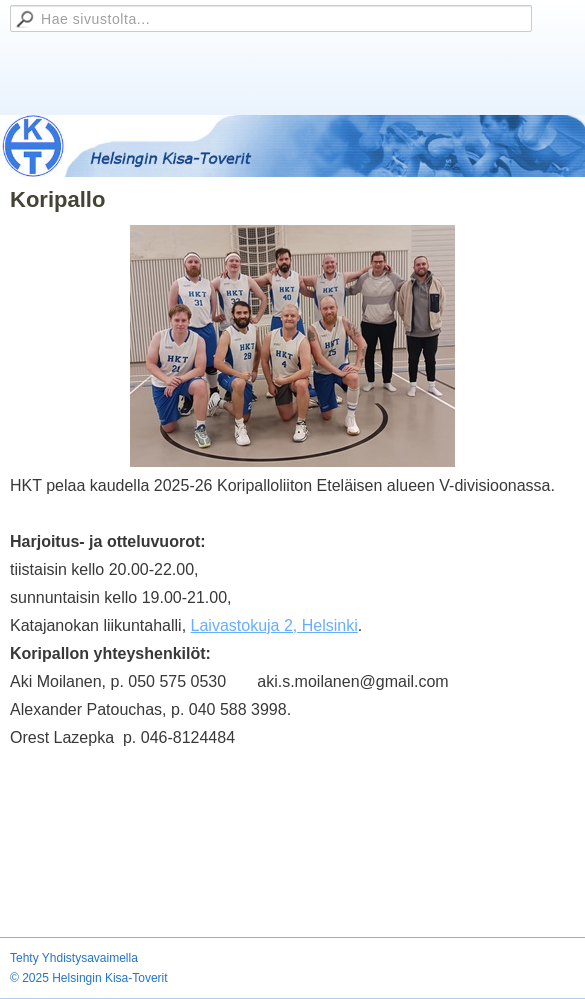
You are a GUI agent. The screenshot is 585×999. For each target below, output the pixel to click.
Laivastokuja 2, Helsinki (274, 625)
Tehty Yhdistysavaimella (74, 958)
